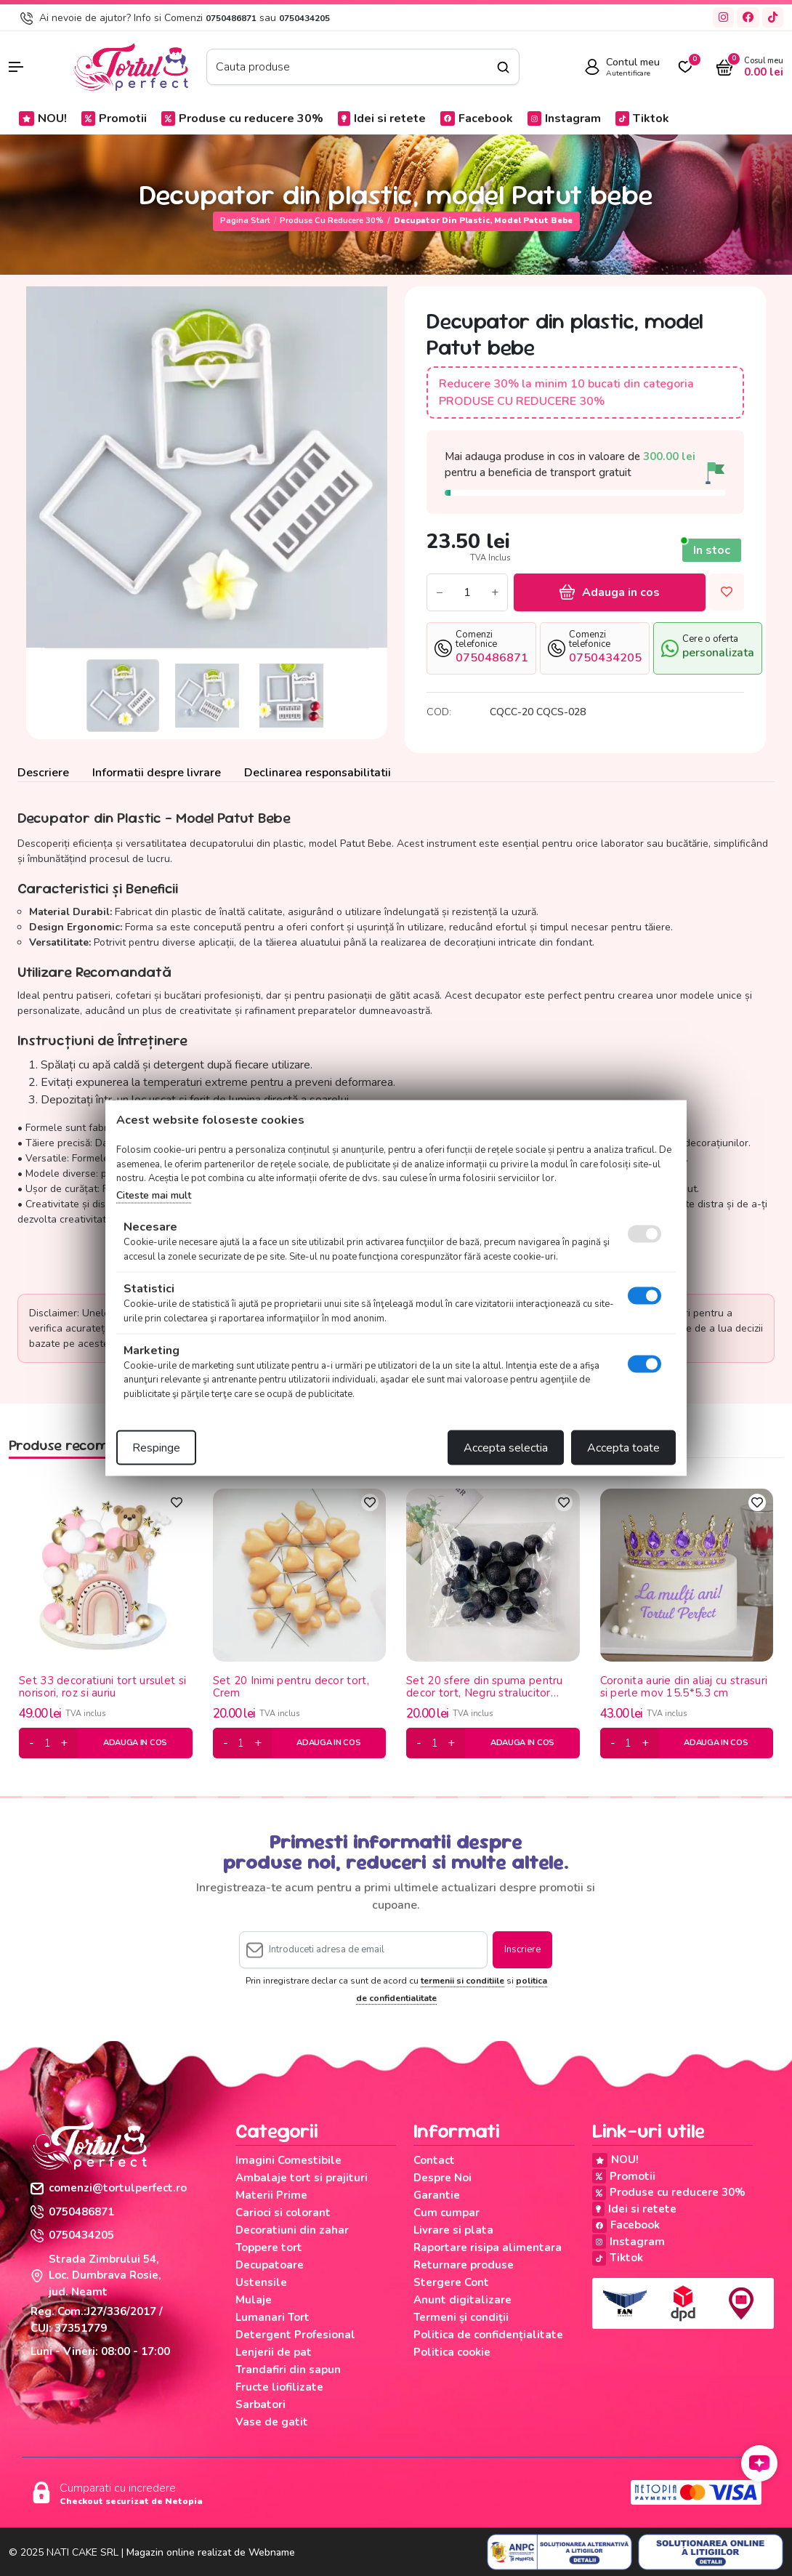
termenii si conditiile (462, 1981)
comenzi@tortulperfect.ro (109, 2188)
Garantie (436, 2195)
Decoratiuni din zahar (292, 2230)
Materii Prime (271, 2195)
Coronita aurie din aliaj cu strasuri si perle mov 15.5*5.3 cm (684, 1687)
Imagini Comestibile (288, 2160)
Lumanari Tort (272, 2317)
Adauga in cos (609, 592)
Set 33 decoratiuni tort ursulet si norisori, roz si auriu (102, 1687)
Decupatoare (269, 2265)
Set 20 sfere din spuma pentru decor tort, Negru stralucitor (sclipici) (484, 1687)
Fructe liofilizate (279, 2387)
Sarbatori (260, 2404)
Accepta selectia (506, 1448)
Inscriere (522, 1949)
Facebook (476, 118)
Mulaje (253, 2300)
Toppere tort (268, 2247)
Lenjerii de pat (273, 2352)
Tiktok (642, 118)
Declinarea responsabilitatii (317, 773)
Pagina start (245, 220)
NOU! (43, 118)
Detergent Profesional (295, 2334)
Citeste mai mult (153, 1195)
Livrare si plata (453, 2230)
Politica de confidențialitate (488, 2334)
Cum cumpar (446, 2212)
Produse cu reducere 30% (242, 118)
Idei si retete (382, 118)
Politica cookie (451, 2352)
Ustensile (261, 2282)
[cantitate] (47, 1743)
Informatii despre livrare (156, 773)
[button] (33, 67)
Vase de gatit (271, 2422)
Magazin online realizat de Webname (210, 2552)
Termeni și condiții (461, 2317)
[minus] (32, 1743)
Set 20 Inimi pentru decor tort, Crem (291, 1687)
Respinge (156, 1448)
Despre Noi (442, 2177)
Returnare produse (463, 2265)
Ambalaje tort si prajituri (301, 2177)
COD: (439, 712)
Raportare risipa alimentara (487, 2247)
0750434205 (304, 18)
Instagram (564, 118)
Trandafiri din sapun (288, 2369)
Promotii (114, 118)
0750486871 (231, 18)
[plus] (64, 1743)
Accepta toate (623, 1448)
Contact (434, 2160)
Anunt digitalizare (462, 2300)
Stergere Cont (451, 2282)
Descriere (43, 773)
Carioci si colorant (283, 2212)
